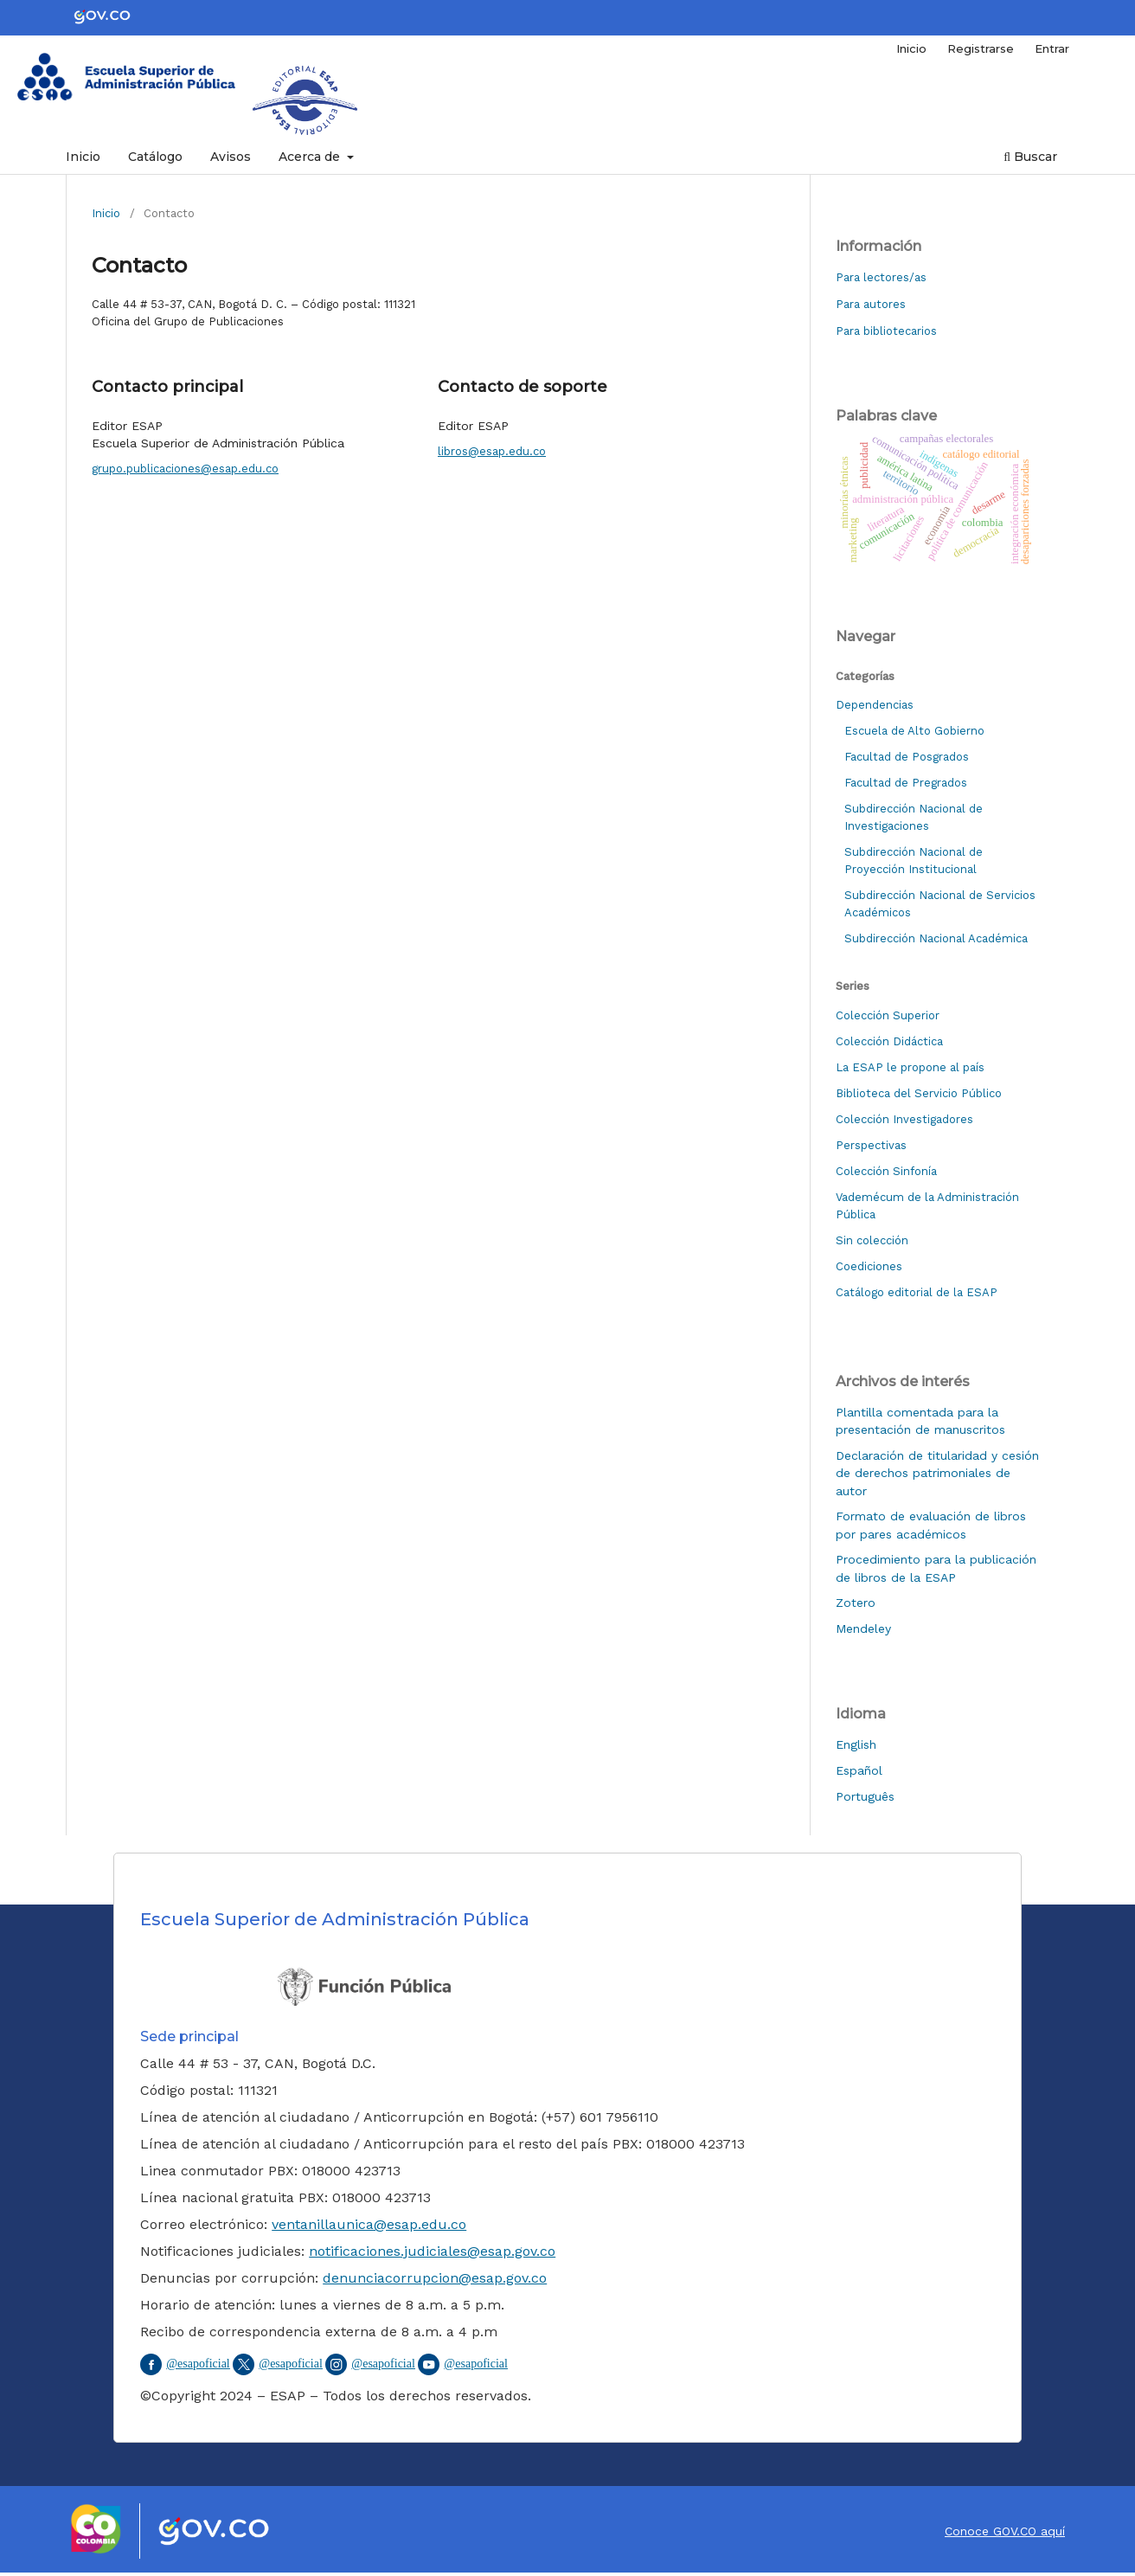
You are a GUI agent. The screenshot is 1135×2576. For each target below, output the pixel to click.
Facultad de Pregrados (905, 782)
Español (859, 1770)
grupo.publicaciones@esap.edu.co (185, 468)
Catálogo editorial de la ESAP (916, 1292)
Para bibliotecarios (886, 330)
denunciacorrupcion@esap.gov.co (435, 2278)
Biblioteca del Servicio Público (919, 1093)
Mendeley (863, 1628)
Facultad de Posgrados (906, 756)
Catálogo (155, 156)
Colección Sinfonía (886, 1171)
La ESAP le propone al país (910, 1067)
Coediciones (869, 1266)
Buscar (1030, 156)
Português (865, 1796)
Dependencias (875, 704)
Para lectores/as (881, 277)
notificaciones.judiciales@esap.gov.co (432, 2251)
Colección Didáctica (889, 1041)
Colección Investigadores (904, 1119)
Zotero (855, 1602)
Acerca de (311, 156)
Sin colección (872, 1240)
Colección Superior (887, 1015)
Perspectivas (871, 1145)
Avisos (230, 156)
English (856, 1744)
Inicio (83, 156)
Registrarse (980, 48)
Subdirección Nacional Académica (936, 938)
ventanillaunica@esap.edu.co (369, 2224)
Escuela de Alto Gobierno (914, 730)
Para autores (871, 304)
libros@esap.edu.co (492, 451)
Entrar (1052, 48)
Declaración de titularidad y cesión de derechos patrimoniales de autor (937, 1473)
